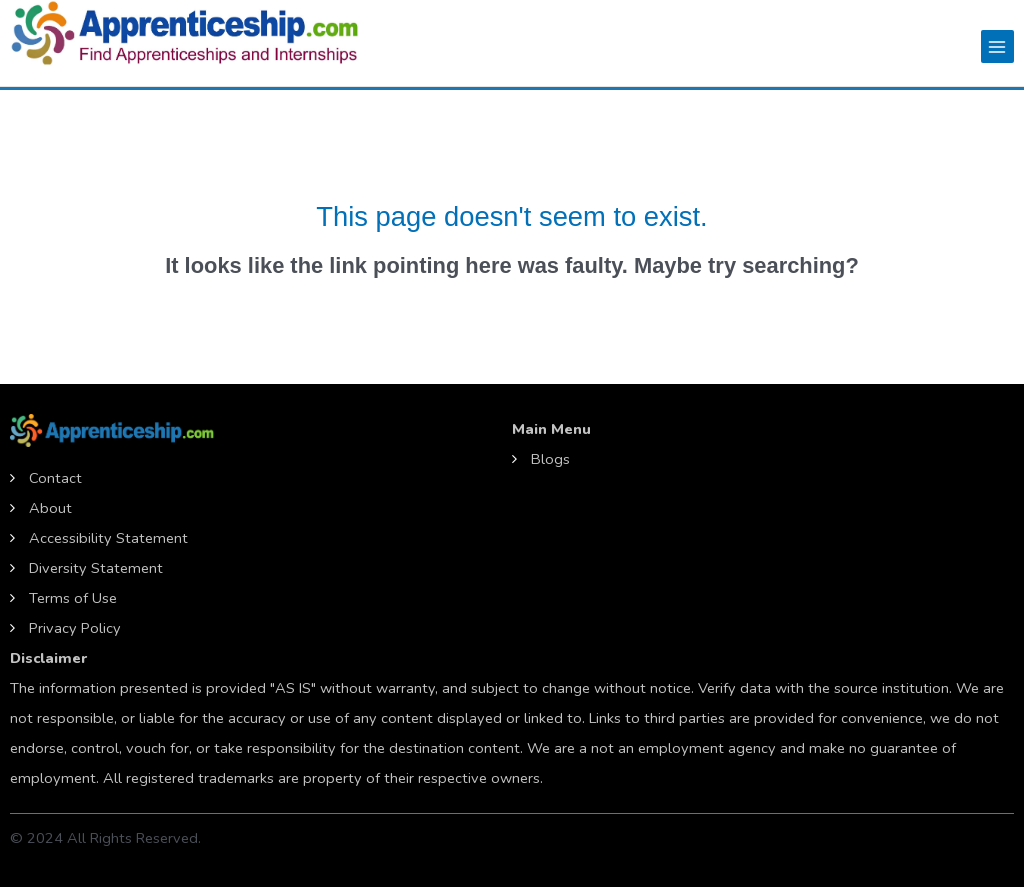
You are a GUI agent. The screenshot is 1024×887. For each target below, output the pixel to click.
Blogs (550, 459)
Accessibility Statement (108, 538)
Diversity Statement (96, 568)
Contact (55, 478)
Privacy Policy (75, 628)
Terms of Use (73, 598)
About (50, 508)
